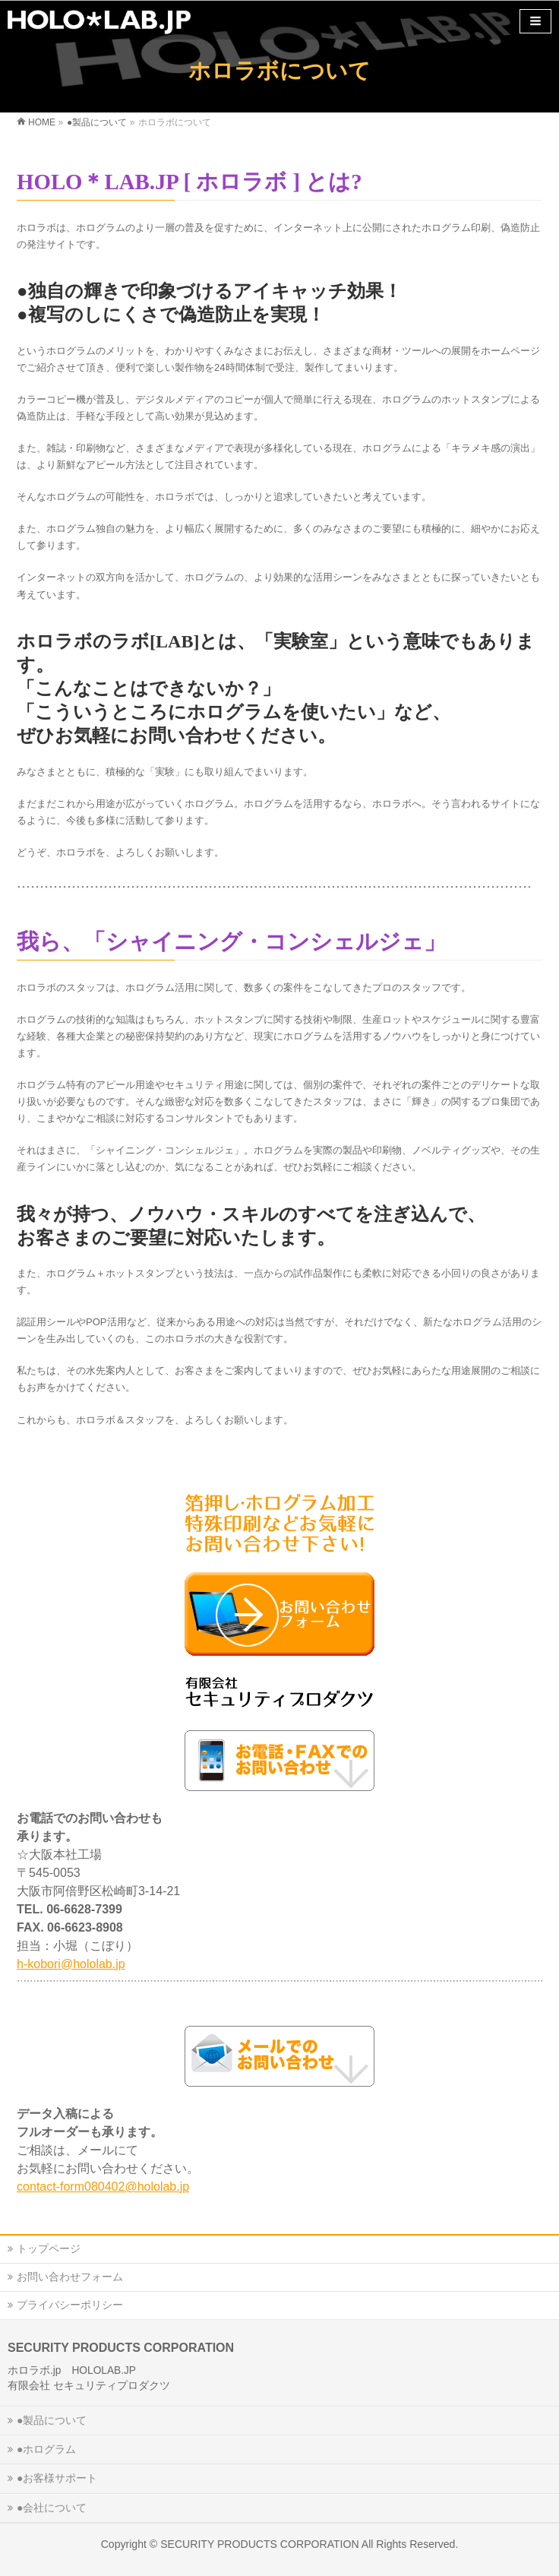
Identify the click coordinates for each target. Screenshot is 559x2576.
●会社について (52, 2508)
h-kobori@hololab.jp (71, 1963)
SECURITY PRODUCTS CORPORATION (259, 2544)
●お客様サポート (57, 2478)
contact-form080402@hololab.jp (103, 2186)
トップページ (49, 2248)
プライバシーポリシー (70, 2305)
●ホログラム (46, 2449)
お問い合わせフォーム (70, 2277)
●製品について (52, 2420)
